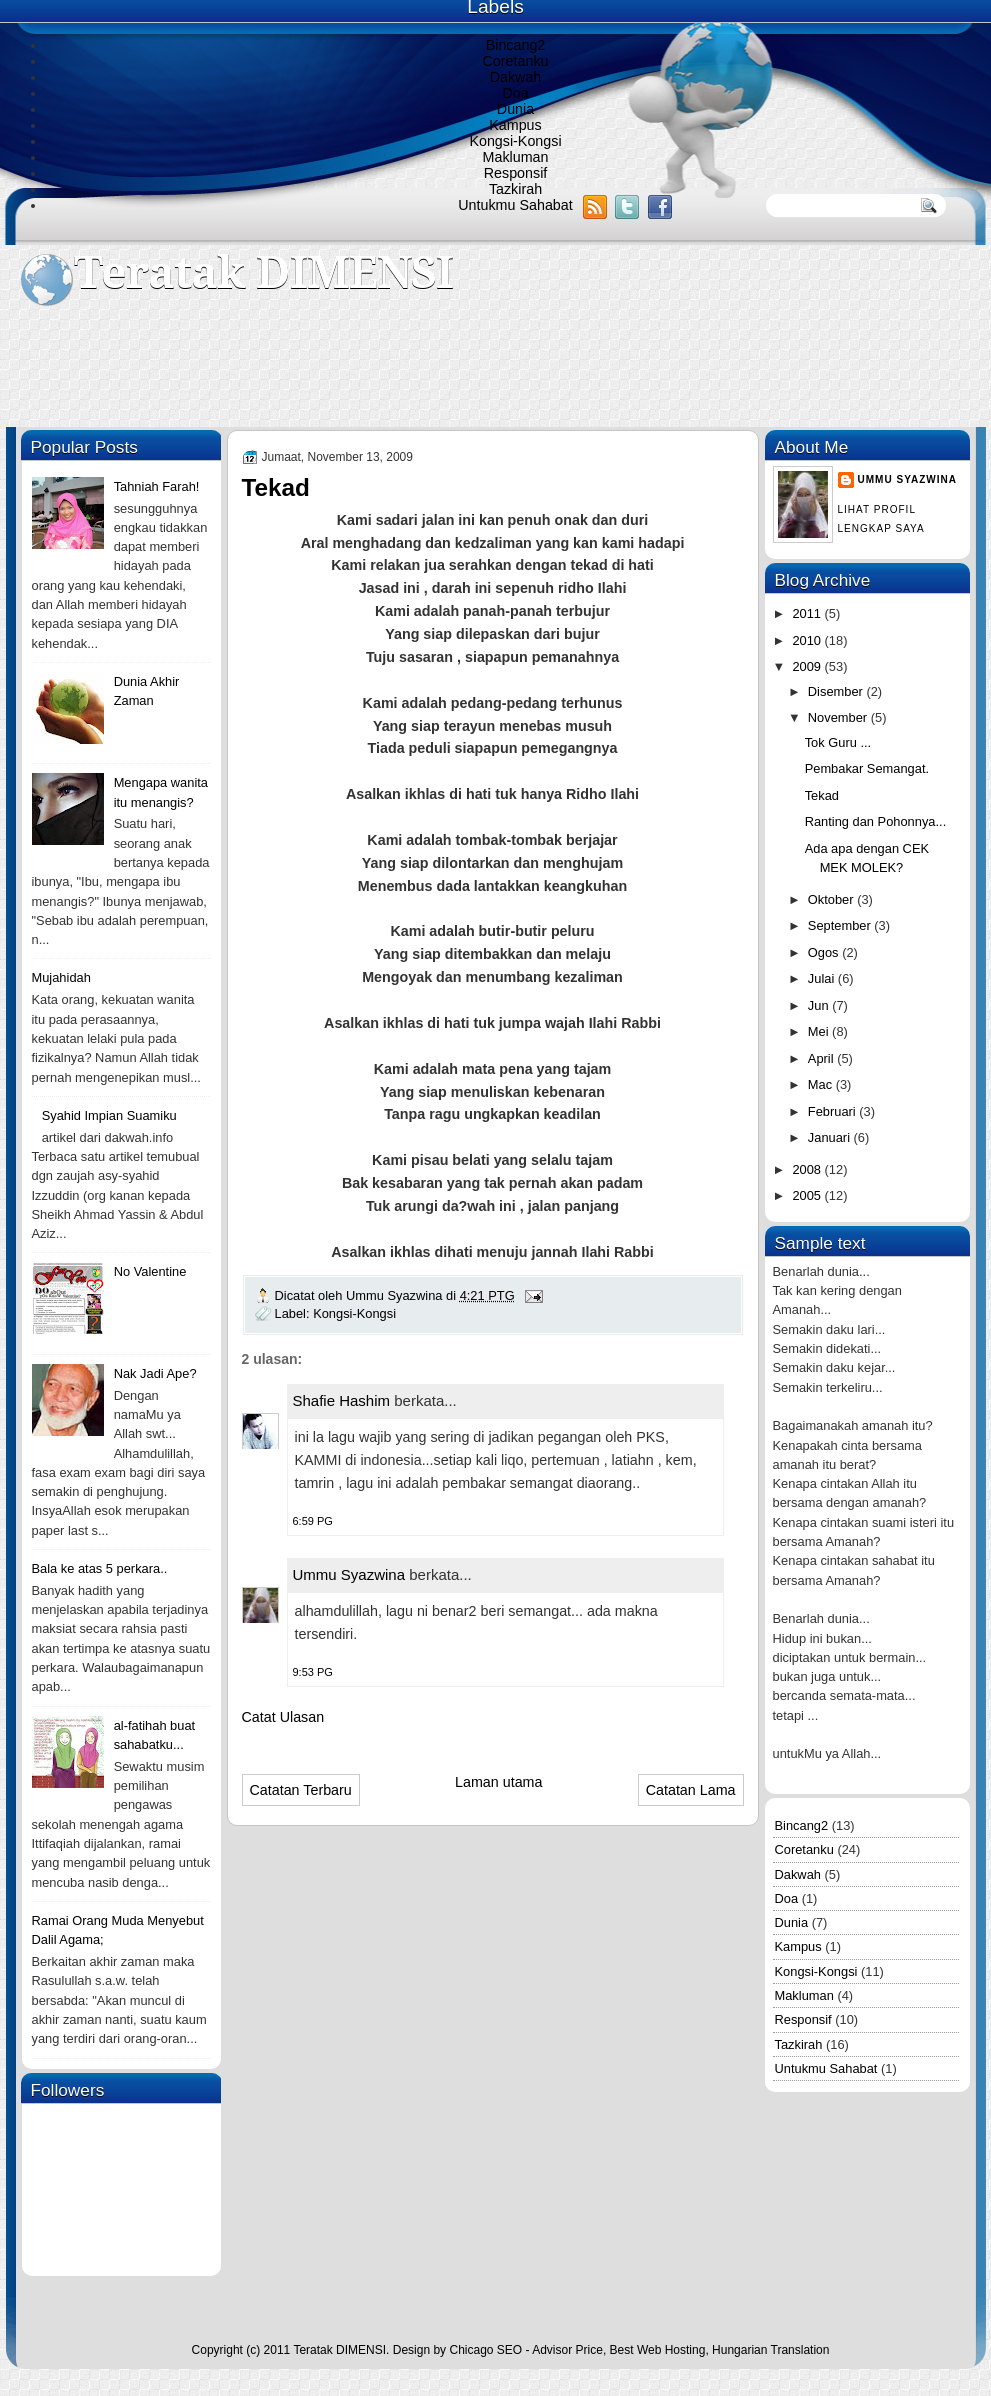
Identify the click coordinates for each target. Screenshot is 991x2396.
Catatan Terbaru (301, 1790)
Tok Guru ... (838, 742)
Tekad (822, 795)
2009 (808, 666)
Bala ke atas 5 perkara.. (100, 1568)
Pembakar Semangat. (867, 768)
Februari (833, 1111)
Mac (822, 1084)
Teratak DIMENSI (263, 272)
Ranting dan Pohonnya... (876, 821)
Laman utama (498, 1782)
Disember (837, 691)
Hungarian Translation (770, 2350)
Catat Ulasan (283, 1717)
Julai (823, 978)
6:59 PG (313, 1521)
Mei (820, 1031)
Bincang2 (516, 45)
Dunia (515, 109)
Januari (831, 1137)
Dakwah (516, 77)
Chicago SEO (485, 2350)
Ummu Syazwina (349, 1574)
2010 (808, 640)
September (841, 925)
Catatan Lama (691, 1790)
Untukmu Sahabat (515, 205)
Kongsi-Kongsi (515, 141)
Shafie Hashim (342, 1400)
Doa (515, 93)
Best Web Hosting (658, 2350)
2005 (808, 1195)
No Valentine (150, 1271)
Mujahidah (61, 977)
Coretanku (516, 61)
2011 (808, 613)
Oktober (832, 899)
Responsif (516, 173)
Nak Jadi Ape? (155, 1373)
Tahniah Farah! (157, 486)
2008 (808, 1169)
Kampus (515, 125)
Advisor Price (567, 2350)
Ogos (825, 952)
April (822, 1058)
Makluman (516, 157)
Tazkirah (515, 189)
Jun (820, 1005)
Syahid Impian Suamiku (109, 1115)
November (839, 717)
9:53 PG (313, 1672)
